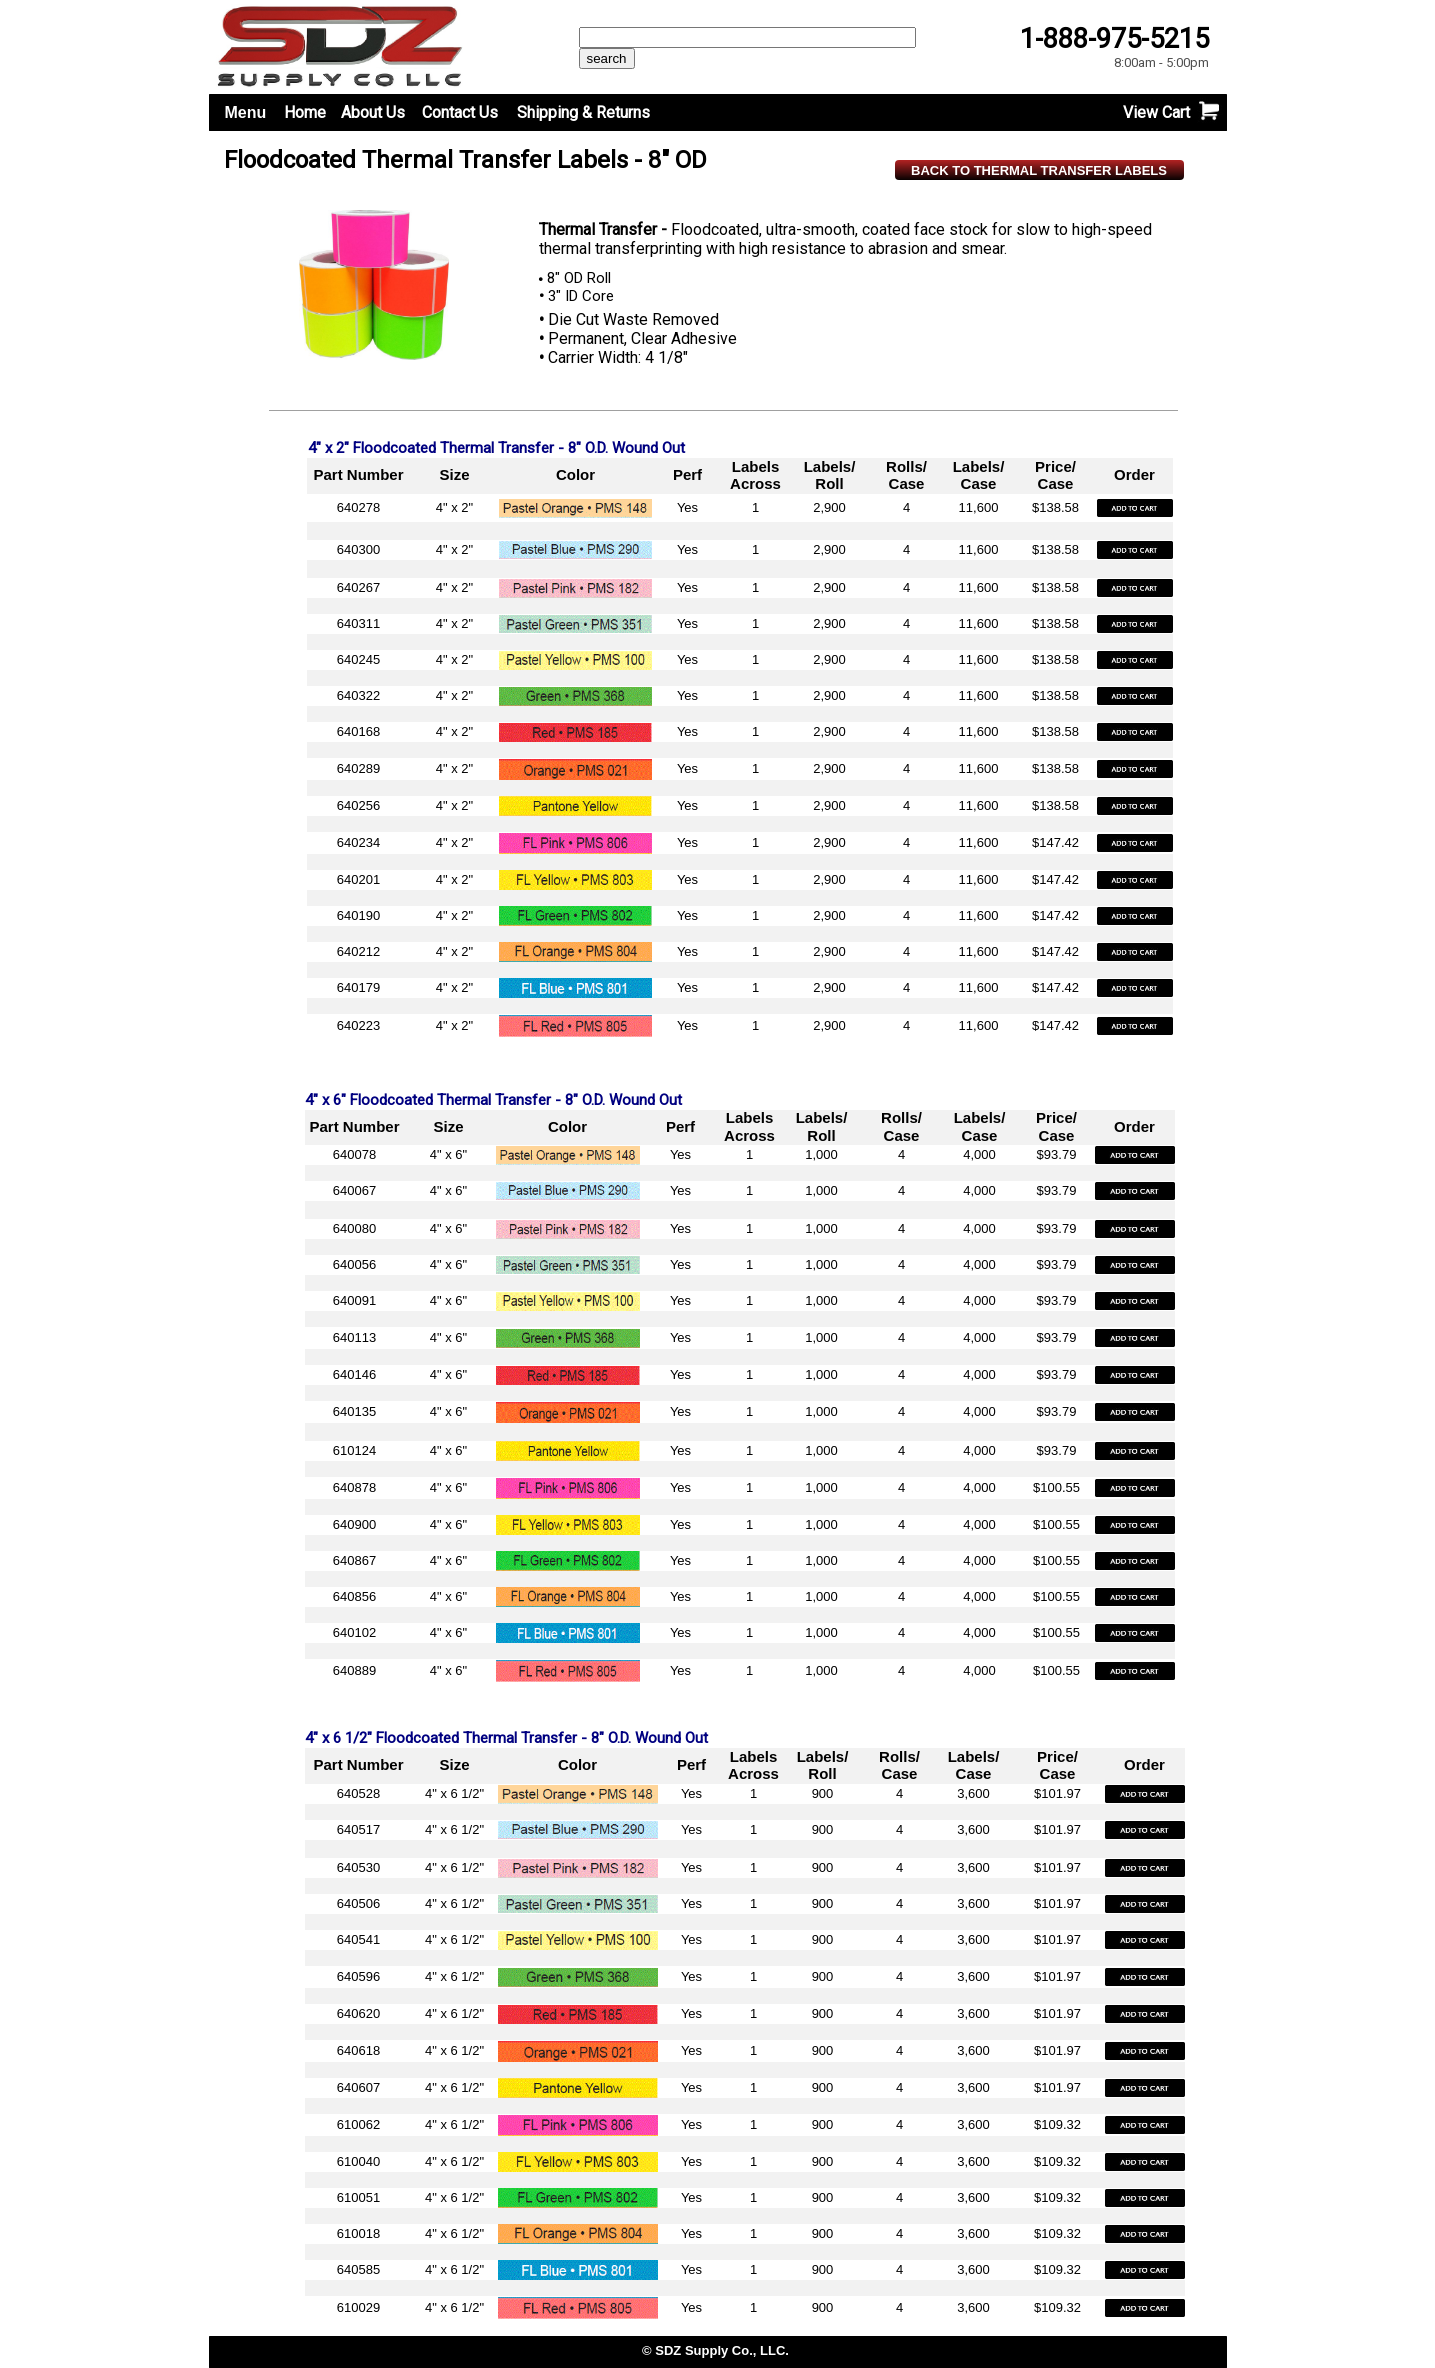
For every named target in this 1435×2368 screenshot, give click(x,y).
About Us (373, 112)
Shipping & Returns (583, 112)
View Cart (1156, 112)
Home (305, 112)
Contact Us (460, 112)
